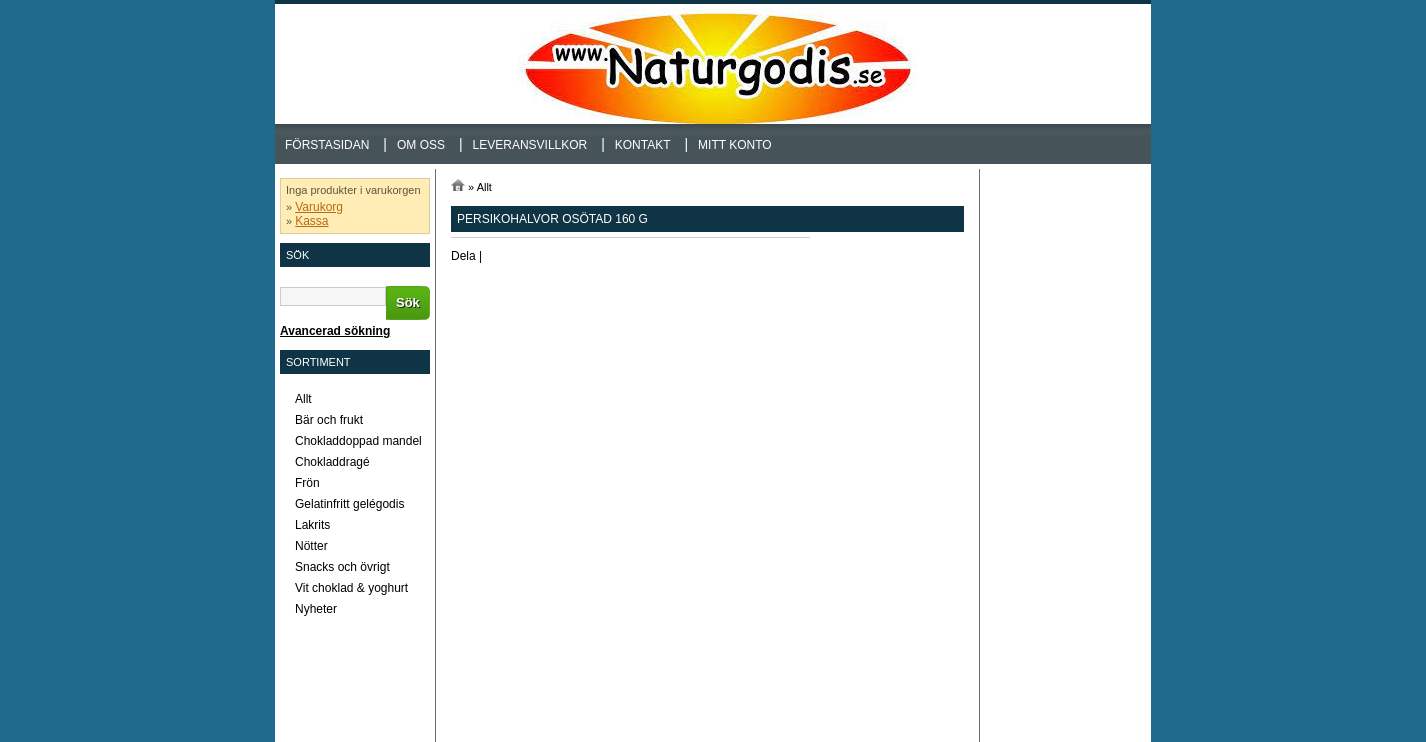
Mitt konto (735, 145)
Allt (484, 187)
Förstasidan (327, 145)
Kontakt (643, 145)
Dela (463, 256)
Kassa (311, 221)
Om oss (421, 145)
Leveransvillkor (530, 145)
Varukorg (319, 207)
